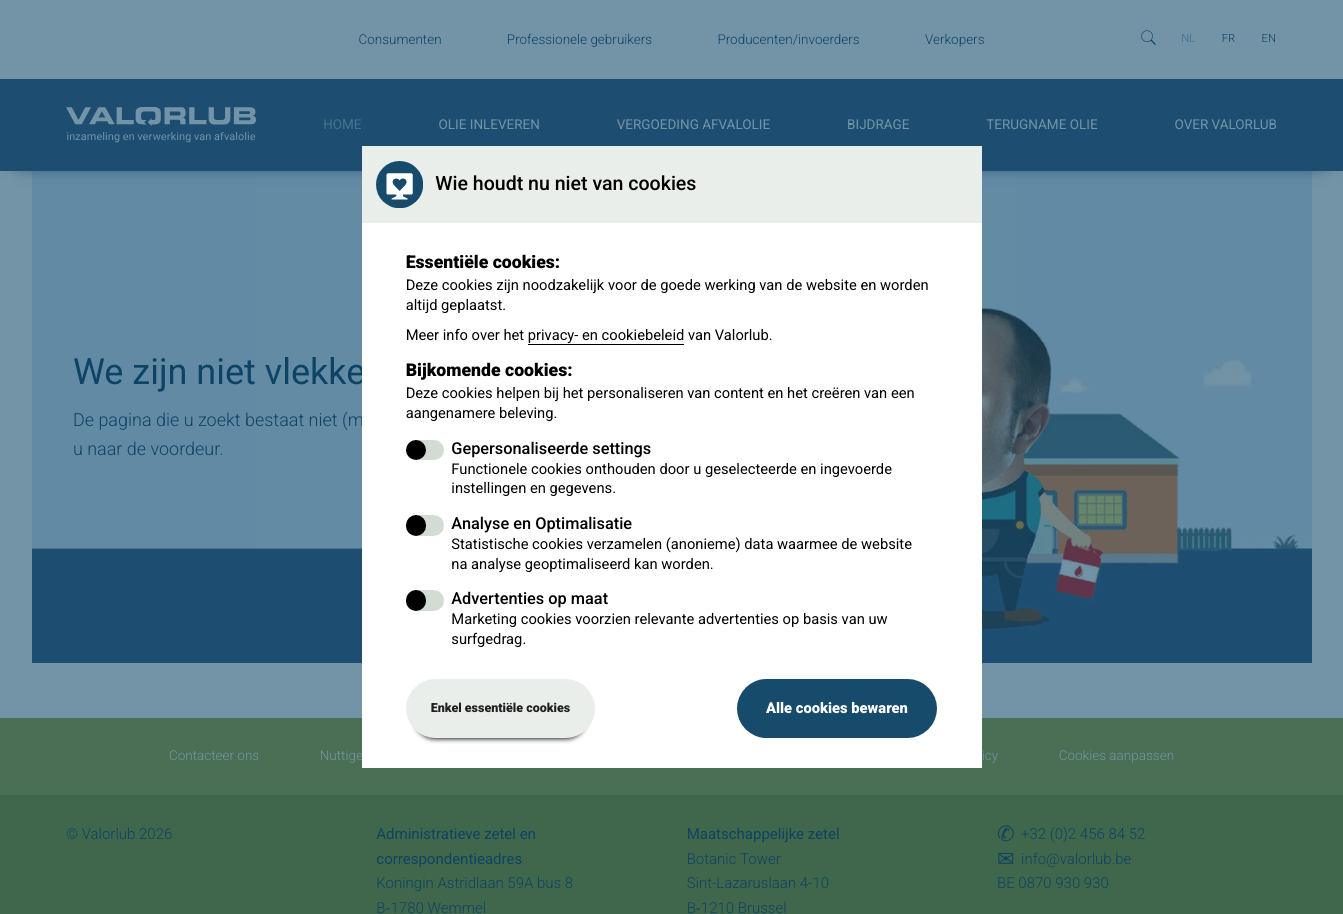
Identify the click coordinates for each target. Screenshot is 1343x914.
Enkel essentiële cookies (501, 708)
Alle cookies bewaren (837, 708)
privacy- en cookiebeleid (606, 335)
